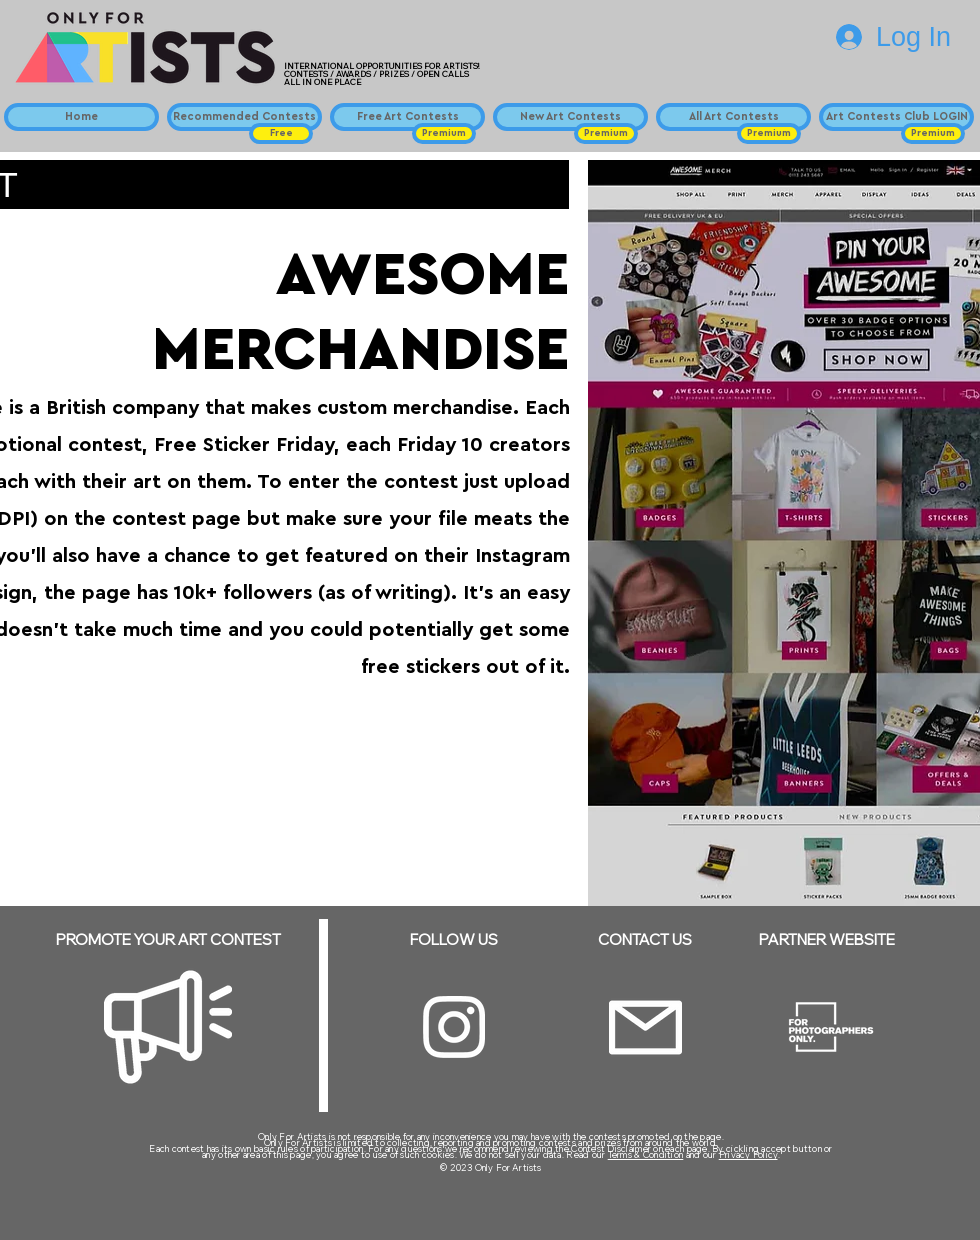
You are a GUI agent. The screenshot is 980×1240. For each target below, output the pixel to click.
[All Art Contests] (733, 117)
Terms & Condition (646, 1154)
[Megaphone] (168, 1027)
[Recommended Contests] (244, 117)
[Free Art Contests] (407, 117)
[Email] (645, 1027)
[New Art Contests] (570, 117)
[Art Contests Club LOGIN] (896, 117)
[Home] (81, 117)
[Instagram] (454, 1027)
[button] (281, 133)
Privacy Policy (748, 1154)
